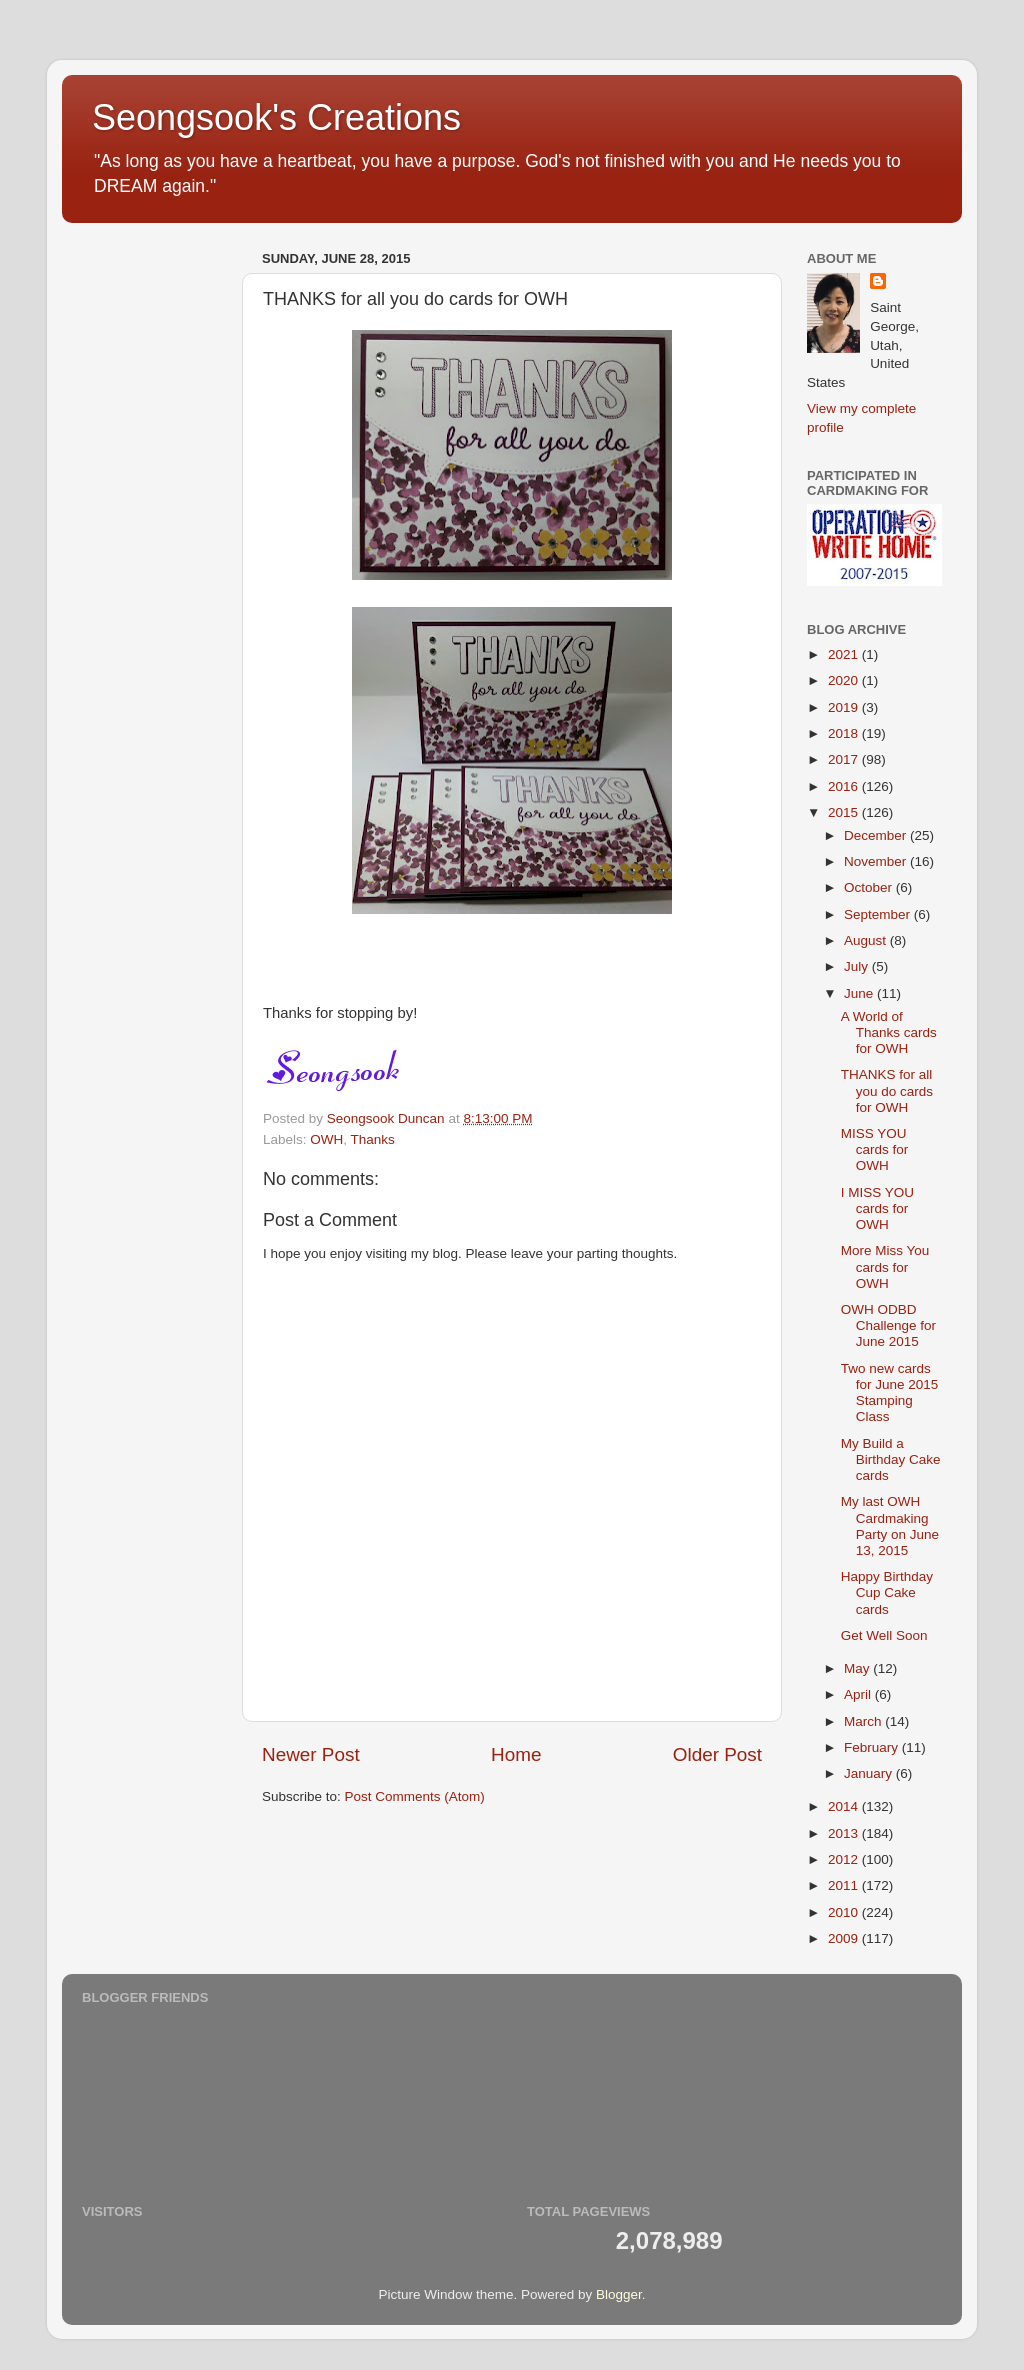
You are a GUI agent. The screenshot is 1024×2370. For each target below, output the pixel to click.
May (858, 1668)
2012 (845, 1859)
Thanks (373, 1139)
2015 (845, 812)
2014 (845, 1806)
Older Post (717, 1754)
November (877, 861)
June (860, 993)
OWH (326, 1139)
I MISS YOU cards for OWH (877, 1208)
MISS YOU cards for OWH (875, 1149)
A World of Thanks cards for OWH (889, 1032)
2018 (845, 733)
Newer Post (311, 1754)
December (877, 835)
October (870, 887)
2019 (845, 707)
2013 (845, 1833)
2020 (845, 680)
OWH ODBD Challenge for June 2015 (888, 1325)
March (864, 1721)
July (858, 966)
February (873, 1747)
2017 (845, 759)
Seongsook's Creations (276, 117)
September (879, 914)
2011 (845, 1885)
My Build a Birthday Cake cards (891, 1459)
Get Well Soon (884, 1635)
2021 (845, 654)
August (867, 940)
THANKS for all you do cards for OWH (887, 1090)
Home (516, 1754)
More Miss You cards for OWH (885, 1266)
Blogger (619, 2294)
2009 (845, 1938)
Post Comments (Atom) (415, 1796)
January (870, 1773)
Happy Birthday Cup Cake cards (887, 1592)
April (859, 1694)
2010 (845, 1912)
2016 (845, 786)
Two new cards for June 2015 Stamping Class (890, 1393)
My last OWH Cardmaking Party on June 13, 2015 (890, 1526)
